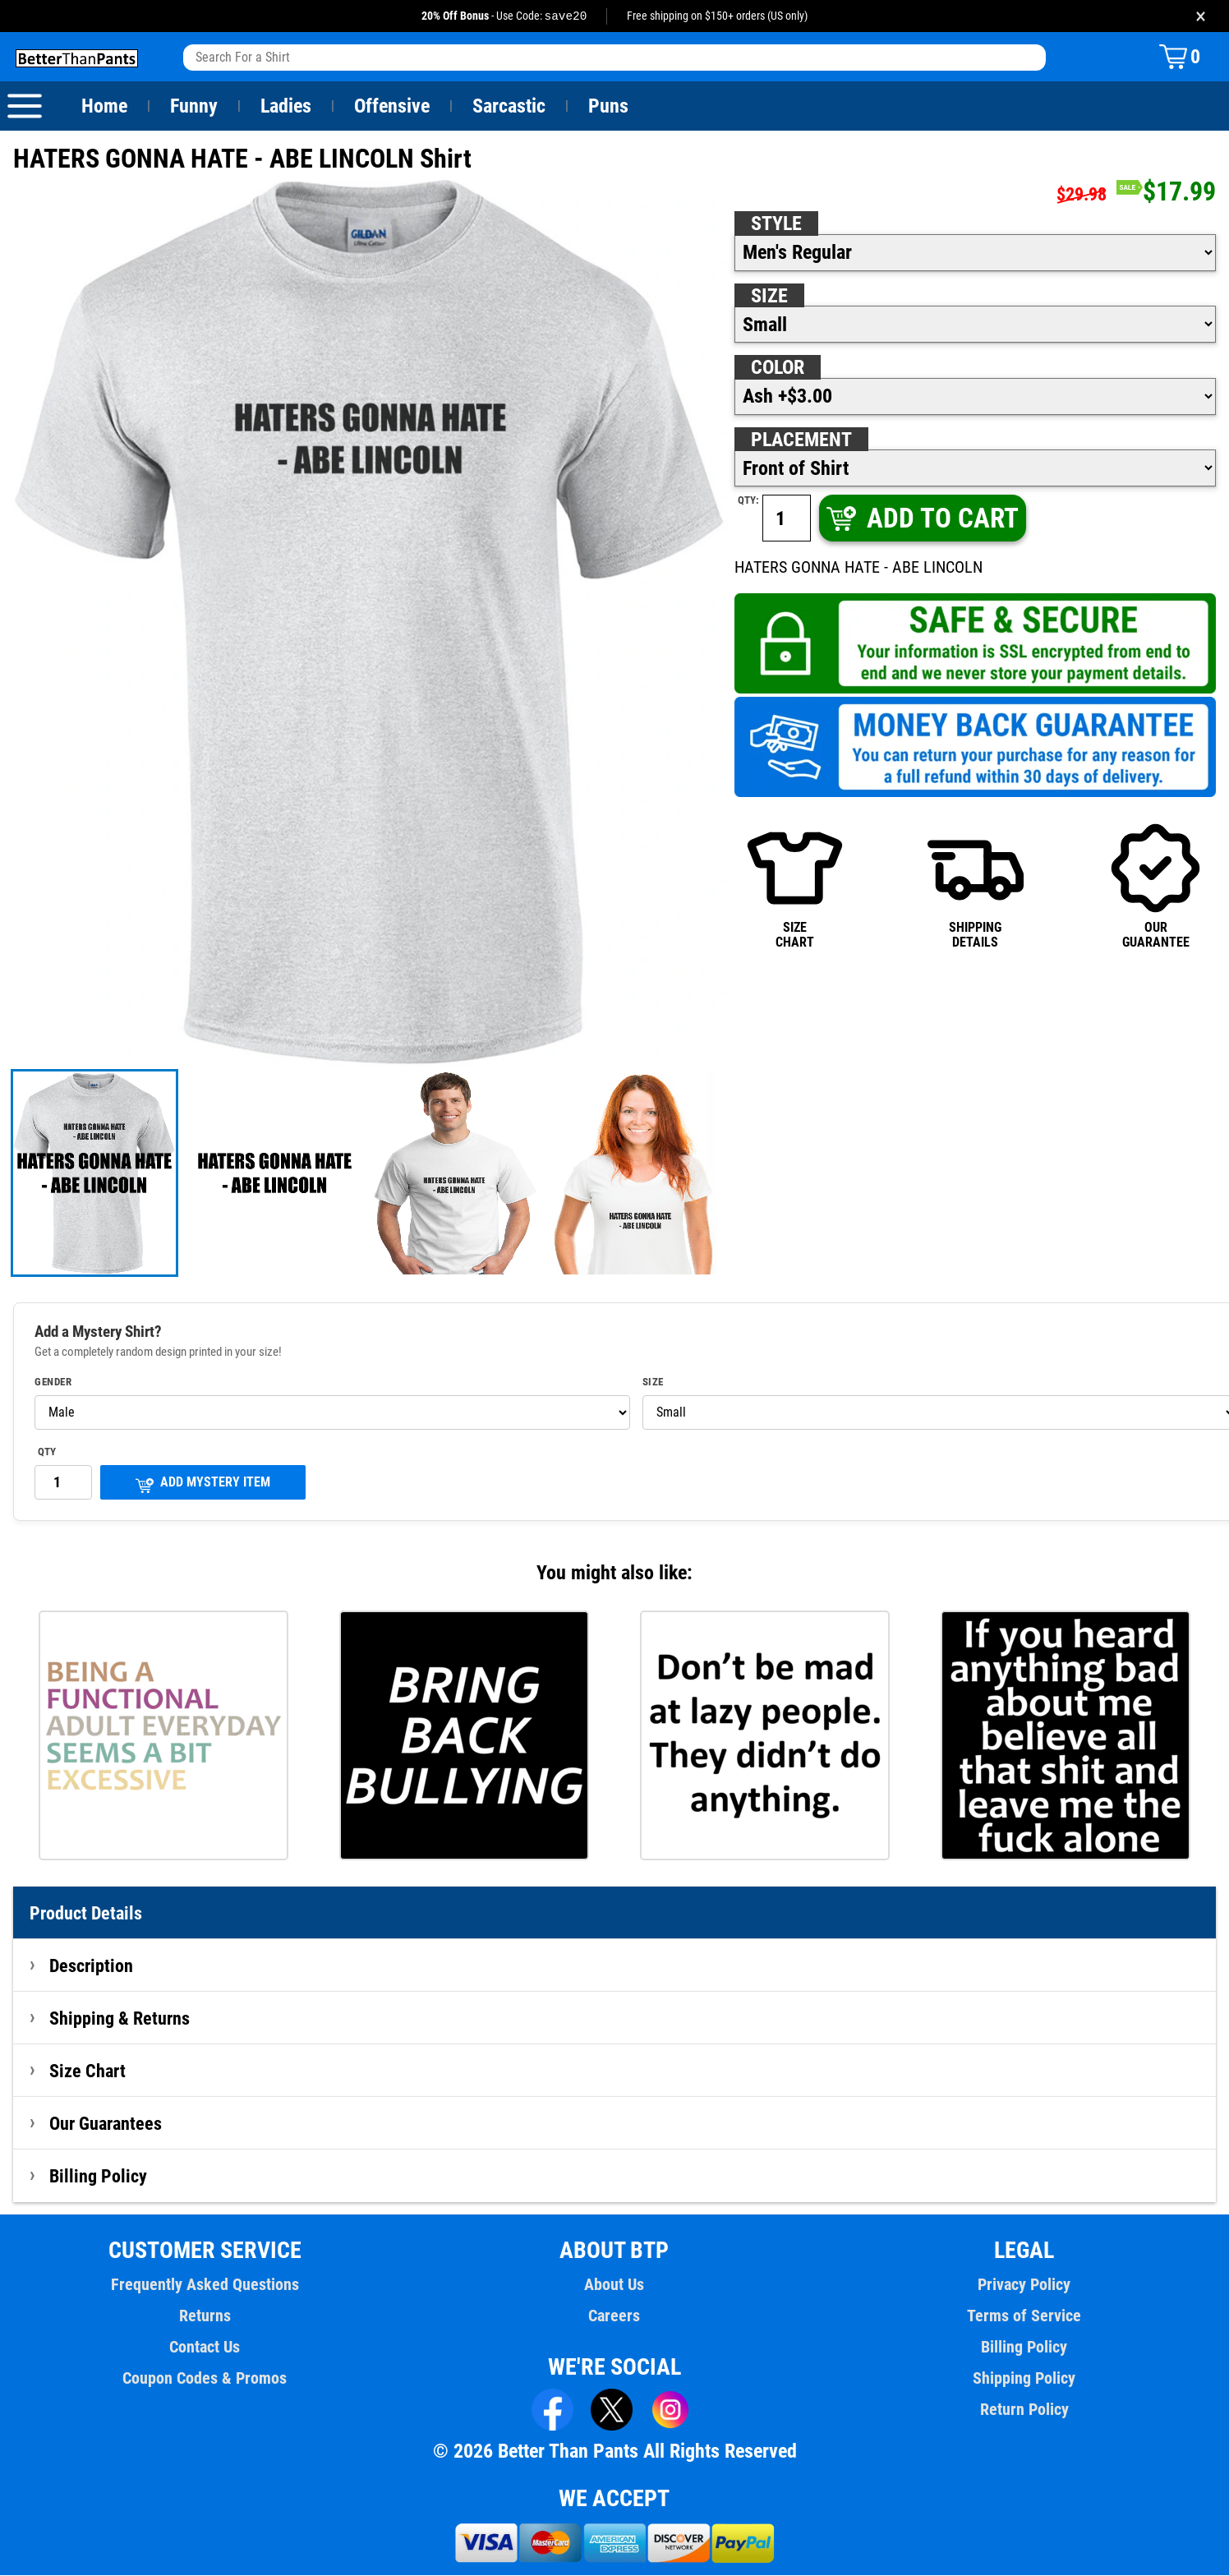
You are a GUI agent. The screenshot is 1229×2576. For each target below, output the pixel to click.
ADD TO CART (921, 519)
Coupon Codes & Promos (205, 2379)
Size (769, 296)
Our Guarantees (106, 2124)
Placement (801, 440)
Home (104, 106)
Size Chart (87, 2071)
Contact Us (205, 2347)
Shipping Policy (1024, 2379)
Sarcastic (509, 106)
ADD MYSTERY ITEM (203, 1484)
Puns (608, 106)
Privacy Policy (1024, 2285)
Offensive (392, 106)
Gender (53, 1383)
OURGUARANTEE (1155, 886)
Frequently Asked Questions (205, 2285)
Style (776, 224)
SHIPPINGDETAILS (976, 886)
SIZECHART (795, 886)
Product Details (86, 1913)
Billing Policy (97, 2176)
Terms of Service (1024, 2316)
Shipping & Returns (120, 2019)
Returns (204, 2316)
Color (778, 368)
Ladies (285, 106)
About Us (615, 2285)
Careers (614, 2316)
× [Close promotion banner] (1200, 16)
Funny (193, 106)
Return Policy (1024, 2410)
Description (91, 1966)
